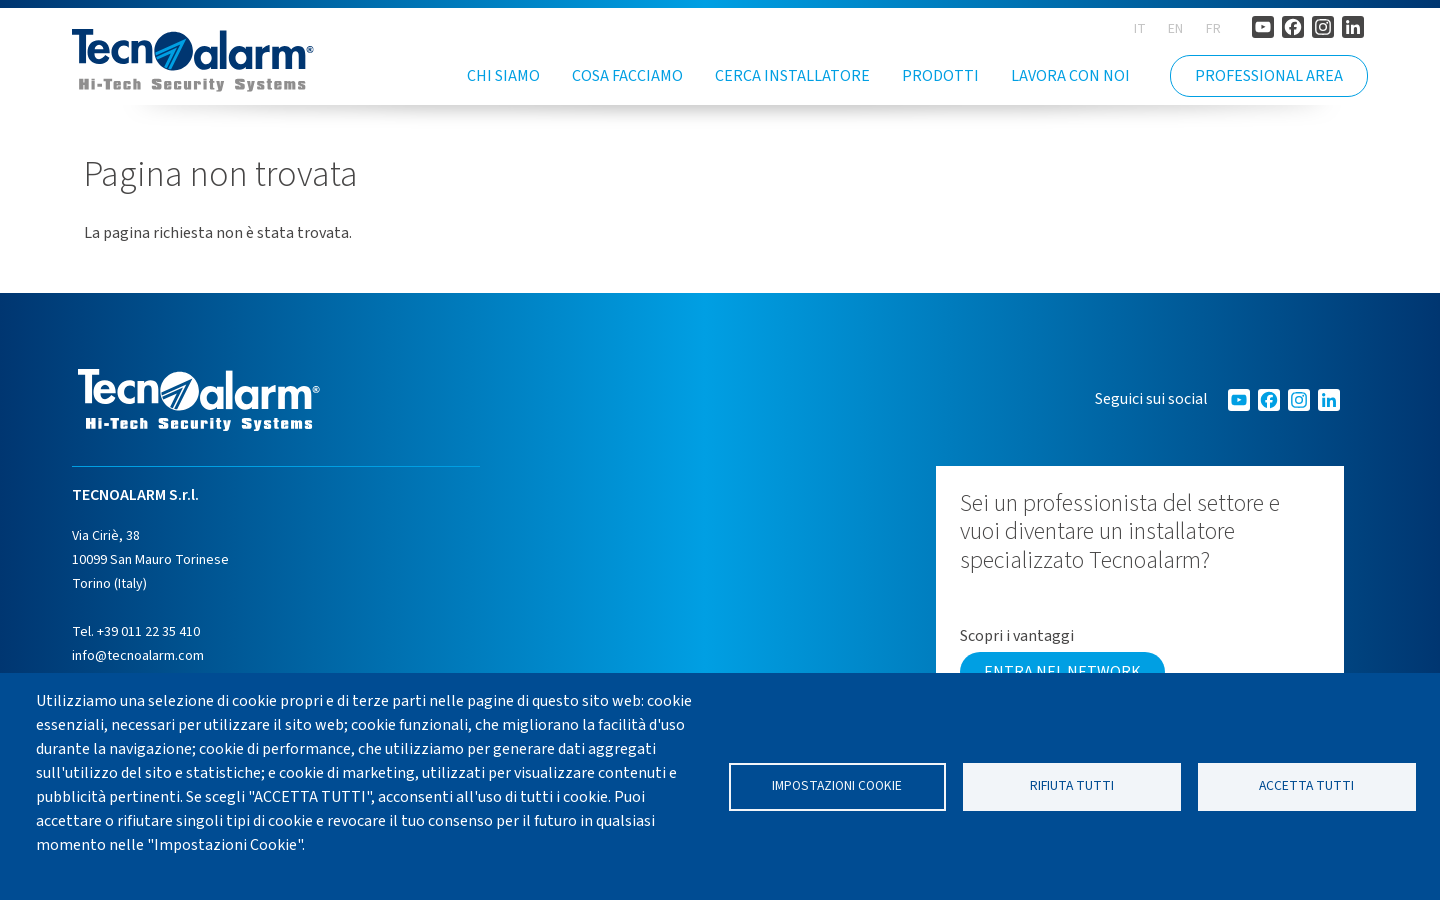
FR (1213, 29)
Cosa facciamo (627, 76)
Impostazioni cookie (837, 785)
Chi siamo (503, 76)
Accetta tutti (1306, 785)
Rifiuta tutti (1072, 785)
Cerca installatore (792, 76)
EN (1175, 29)
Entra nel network (1062, 672)
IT (1140, 29)
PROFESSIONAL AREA (1269, 76)
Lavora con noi (1070, 76)
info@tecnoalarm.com (138, 656)
